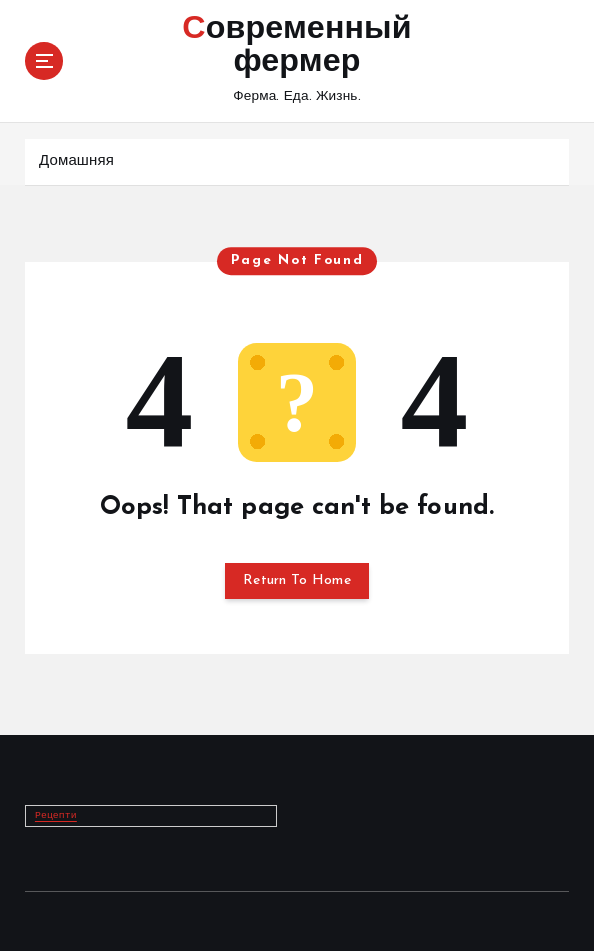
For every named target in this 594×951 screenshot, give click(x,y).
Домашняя (76, 161)
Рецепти (56, 814)
